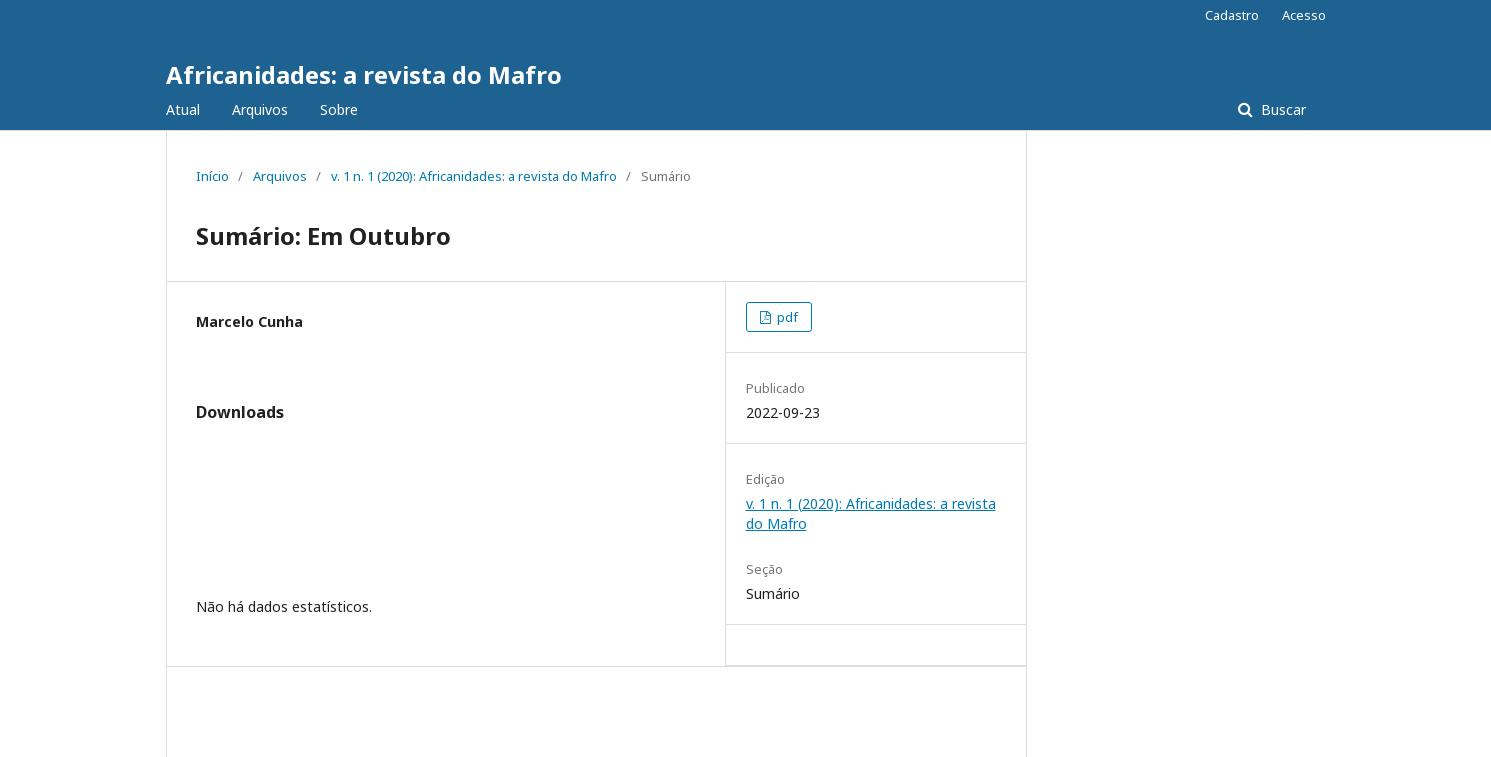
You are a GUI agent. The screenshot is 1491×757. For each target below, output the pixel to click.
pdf (786, 317)
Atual (183, 109)
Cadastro (1232, 15)
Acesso (1304, 15)
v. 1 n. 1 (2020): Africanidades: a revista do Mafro (474, 176)
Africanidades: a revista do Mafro (364, 74)
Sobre (339, 109)
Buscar (1281, 109)
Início (212, 176)
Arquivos (260, 109)
